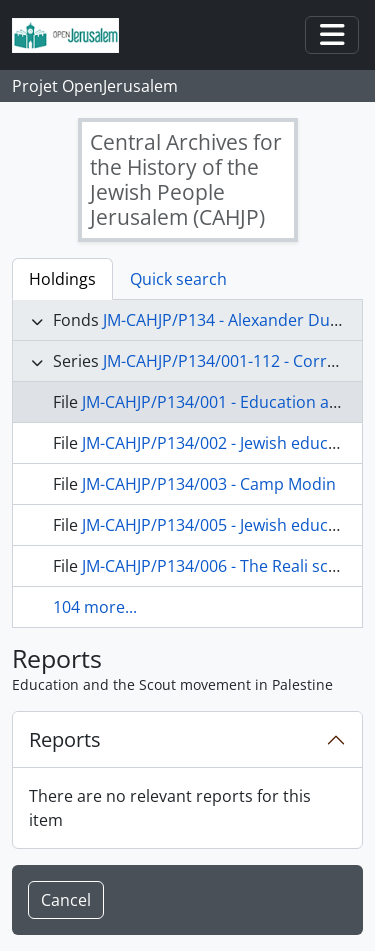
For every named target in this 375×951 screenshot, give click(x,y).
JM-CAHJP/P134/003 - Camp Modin (209, 484)
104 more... (95, 607)
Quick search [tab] (178, 279)
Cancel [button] (66, 900)
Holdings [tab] (62, 279)
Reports (65, 739)
